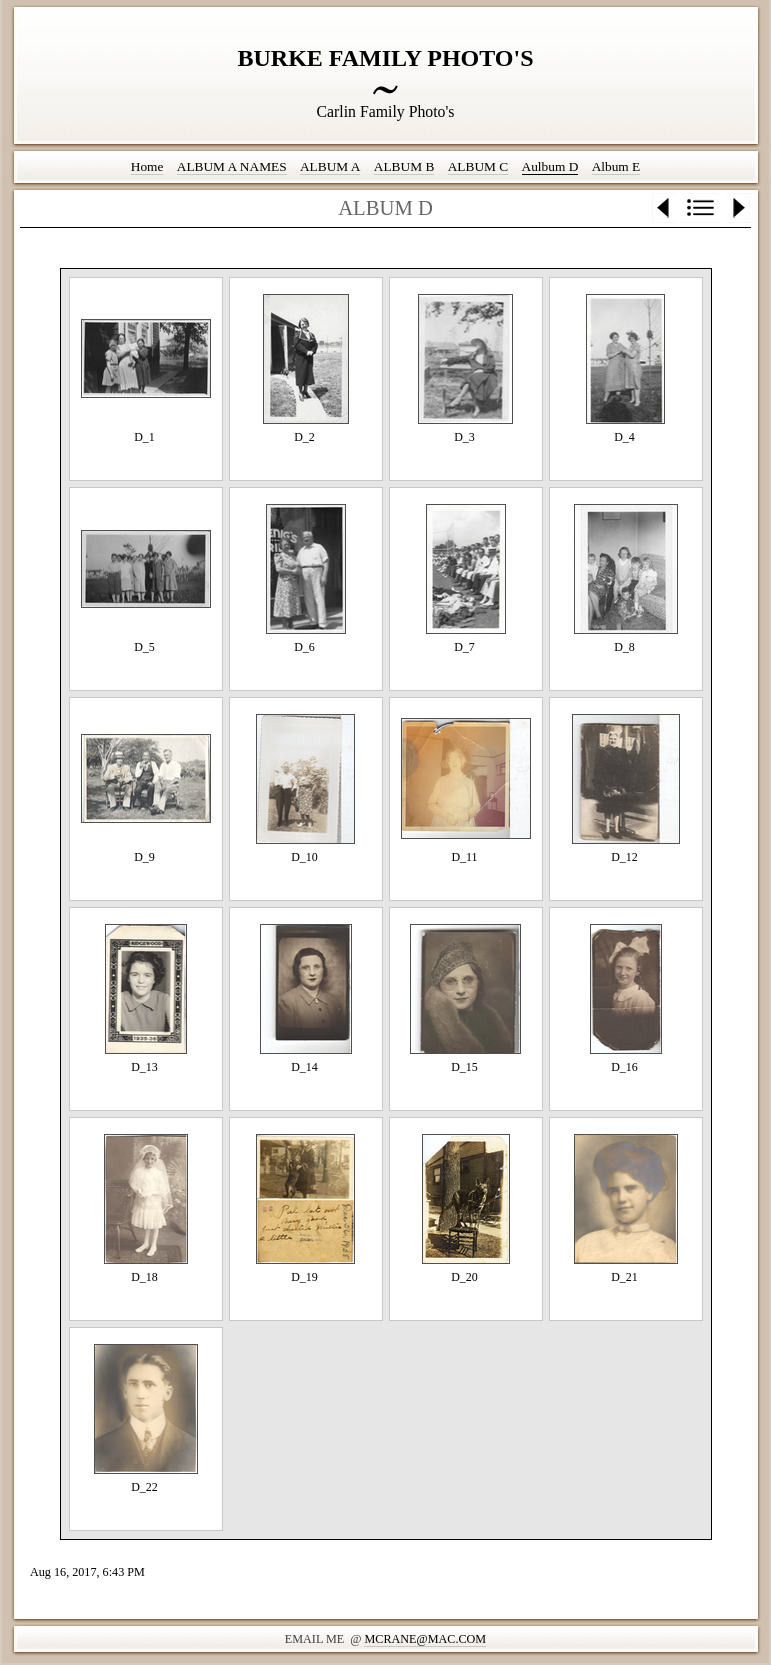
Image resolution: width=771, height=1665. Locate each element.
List (701, 208)
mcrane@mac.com (425, 1639)
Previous (664, 208)
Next (737, 208)
